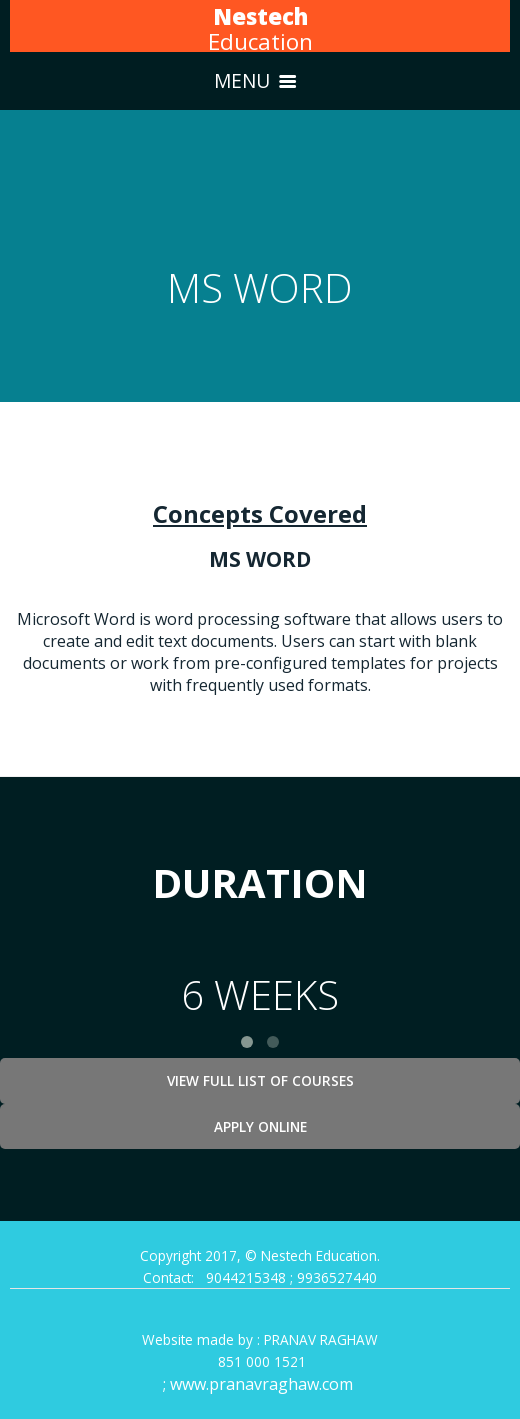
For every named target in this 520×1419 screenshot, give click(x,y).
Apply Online (260, 1126)
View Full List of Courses (260, 1080)
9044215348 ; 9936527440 (291, 1277)
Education (260, 29)
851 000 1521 (260, 1361)
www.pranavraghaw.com (263, 1384)
